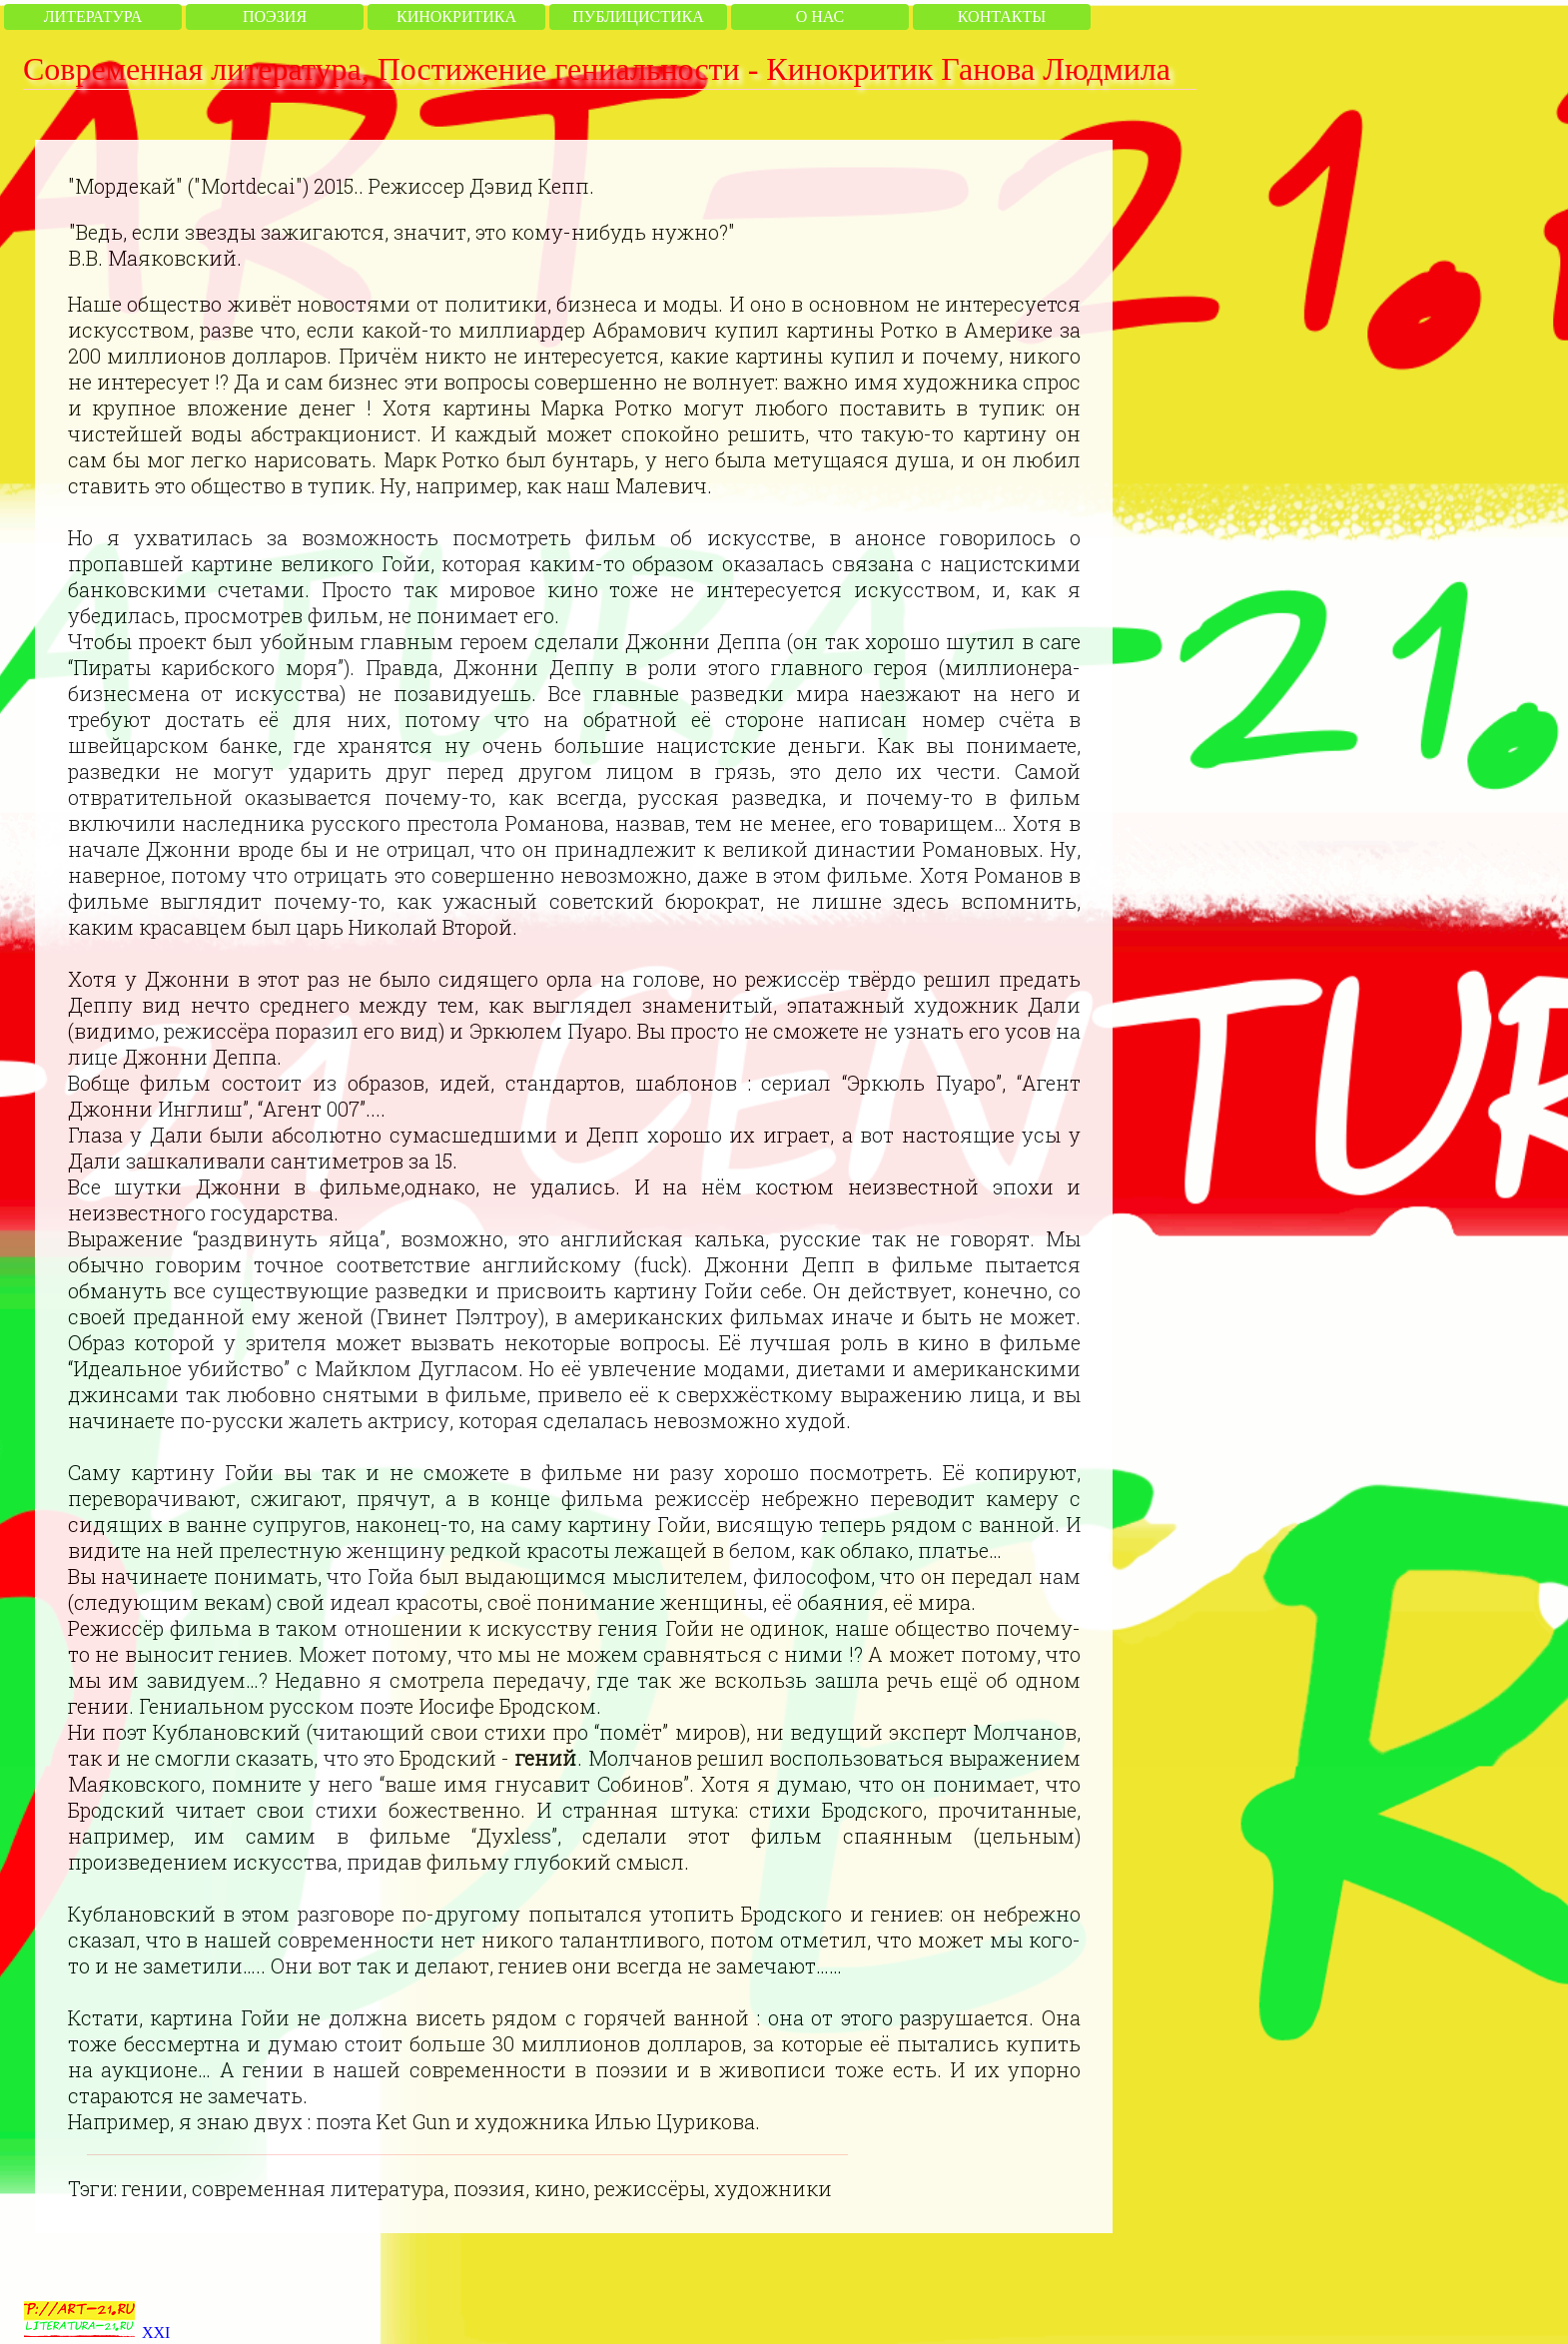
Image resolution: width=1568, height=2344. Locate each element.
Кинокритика (456, 16)
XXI (156, 2332)
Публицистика (637, 16)
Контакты (1002, 16)
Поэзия (275, 16)
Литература (93, 16)
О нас (820, 16)
